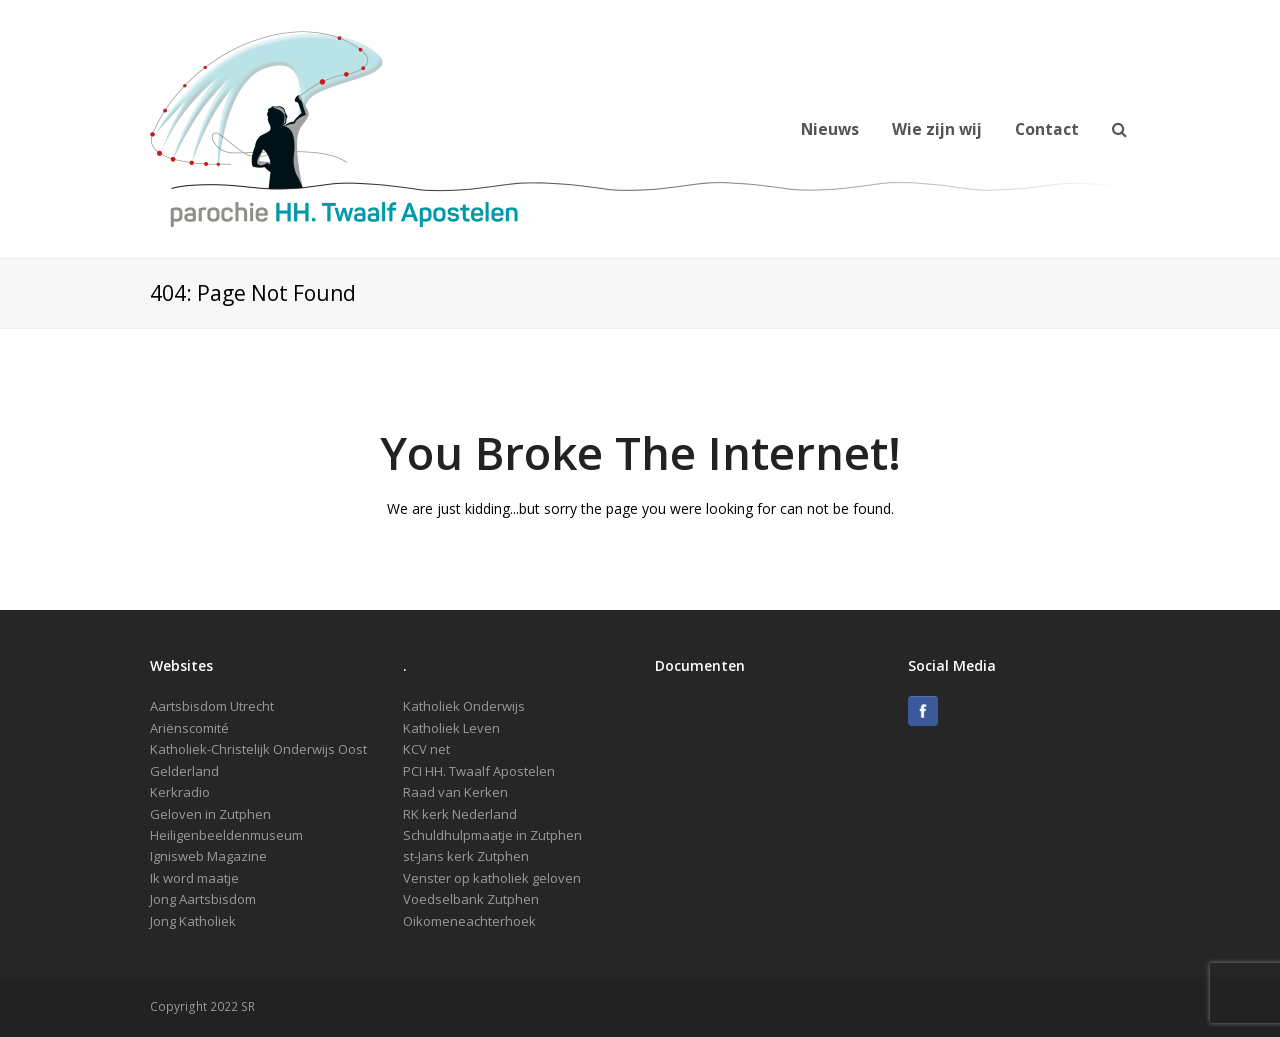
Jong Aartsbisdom (203, 899)
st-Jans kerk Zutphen (466, 856)
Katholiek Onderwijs (464, 706)
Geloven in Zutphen (210, 814)
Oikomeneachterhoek (469, 921)
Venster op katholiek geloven (492, 878)
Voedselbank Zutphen (471, 899)
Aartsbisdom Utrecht (212, 706)
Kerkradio (180, 792)
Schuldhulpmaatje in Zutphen (492, 835)
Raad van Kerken (455, 792)
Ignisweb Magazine (208, 856)
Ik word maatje (194, 878)
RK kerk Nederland (460, 814)
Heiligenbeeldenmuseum (226, 835)
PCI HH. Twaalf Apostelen (479, 771)
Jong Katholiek (193, 921)
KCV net (426, 749)
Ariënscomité (189, 728)
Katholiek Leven (451, 728)
